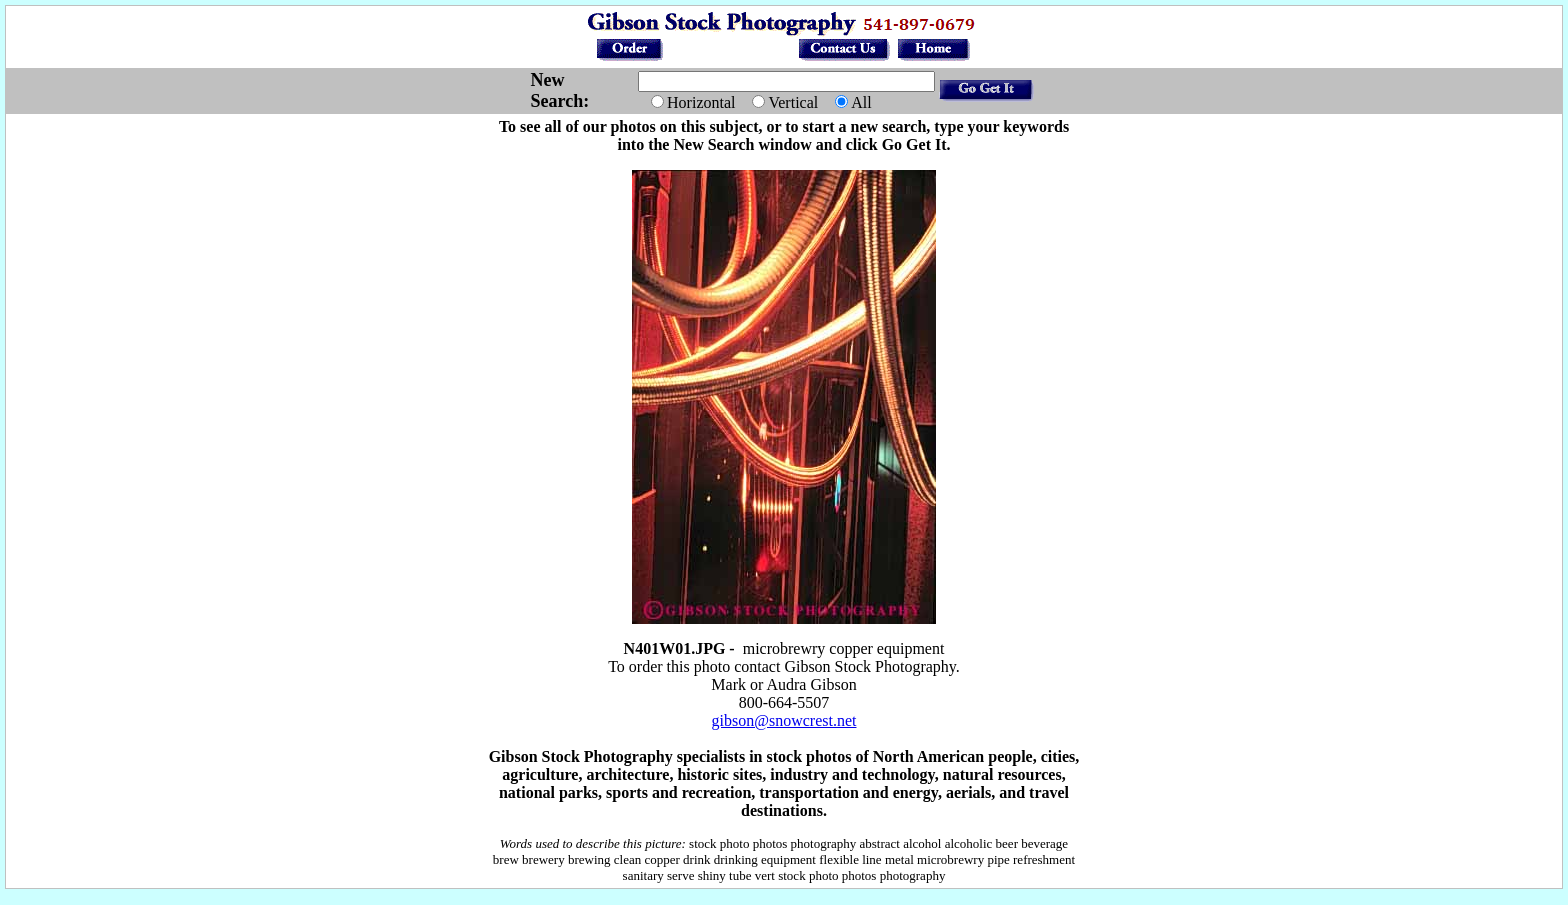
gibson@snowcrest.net (784, 720)
